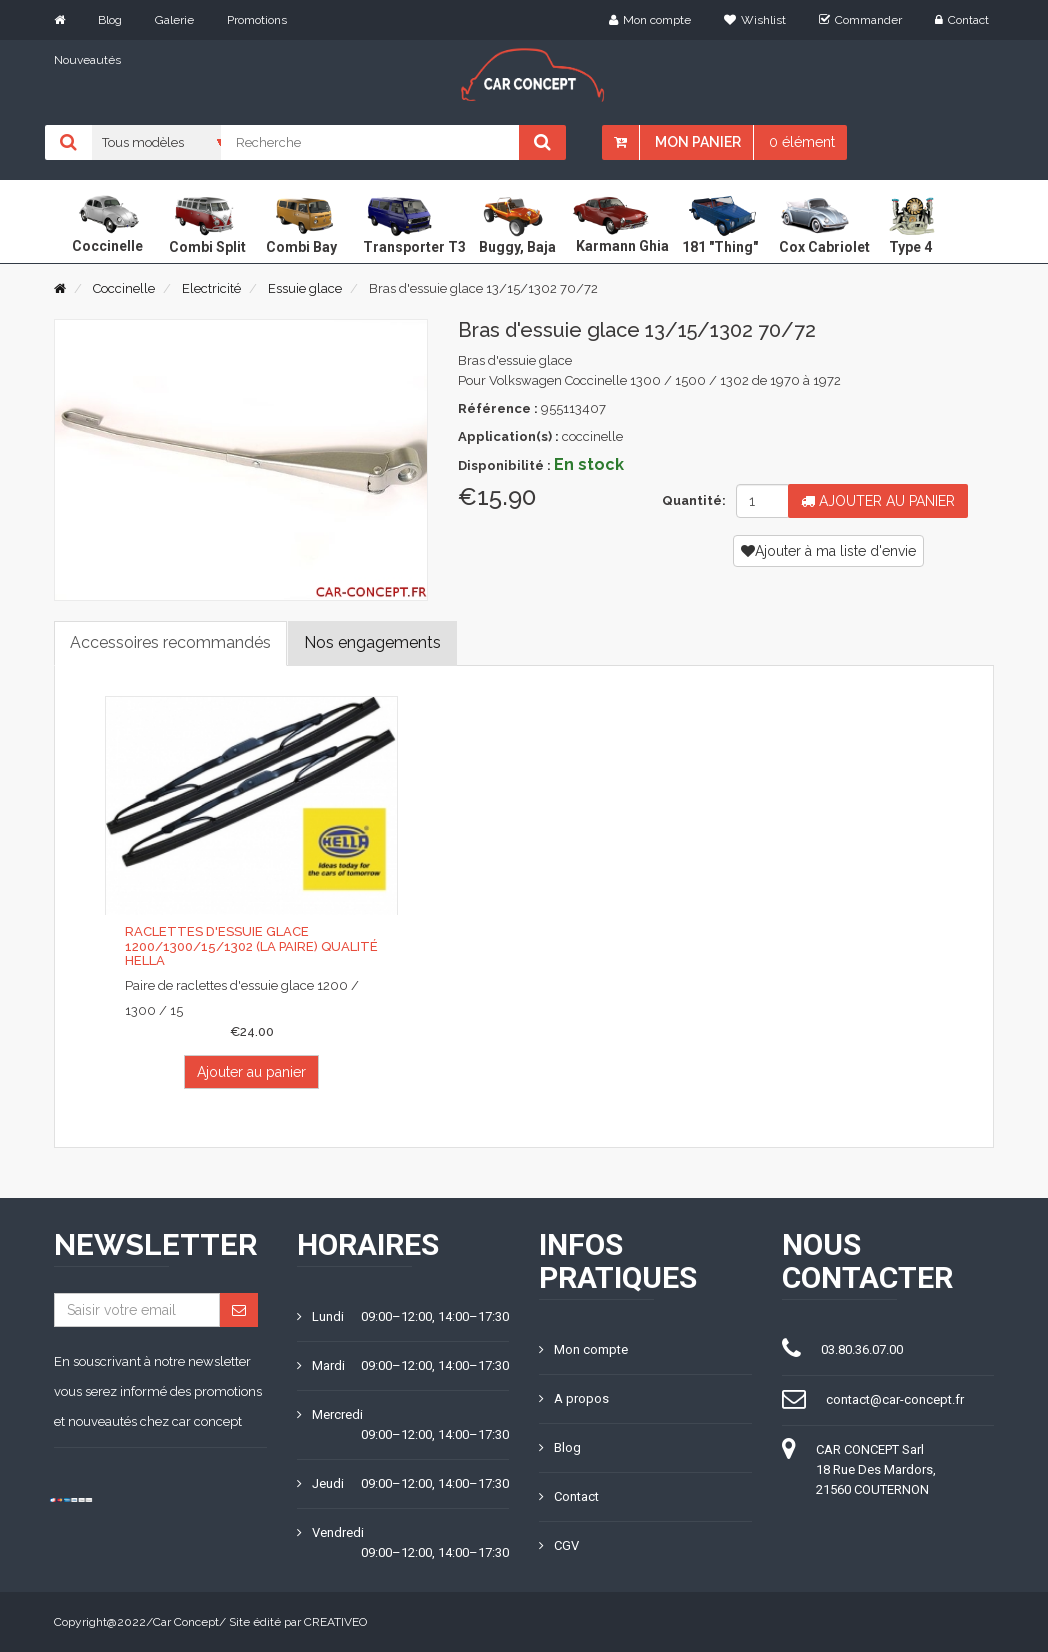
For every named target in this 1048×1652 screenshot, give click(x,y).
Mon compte (650, 20)
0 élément (802, 142)
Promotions (257, 20)
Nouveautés (87, 60)
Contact (962, 20)
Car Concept (186, 1622)
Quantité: (691, 500)
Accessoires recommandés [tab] (170, 642)
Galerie (174, 20)
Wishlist (755, 20)
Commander (860, 20)
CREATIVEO (335, 1622)
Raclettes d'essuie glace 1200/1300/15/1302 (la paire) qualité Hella (251, 946)
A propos (574, 1398)
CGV (559, 1545)
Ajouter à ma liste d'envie (828, 551)
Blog (110, 20)
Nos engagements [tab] (372, 642)
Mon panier (698, 142)
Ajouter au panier (878, 501)
